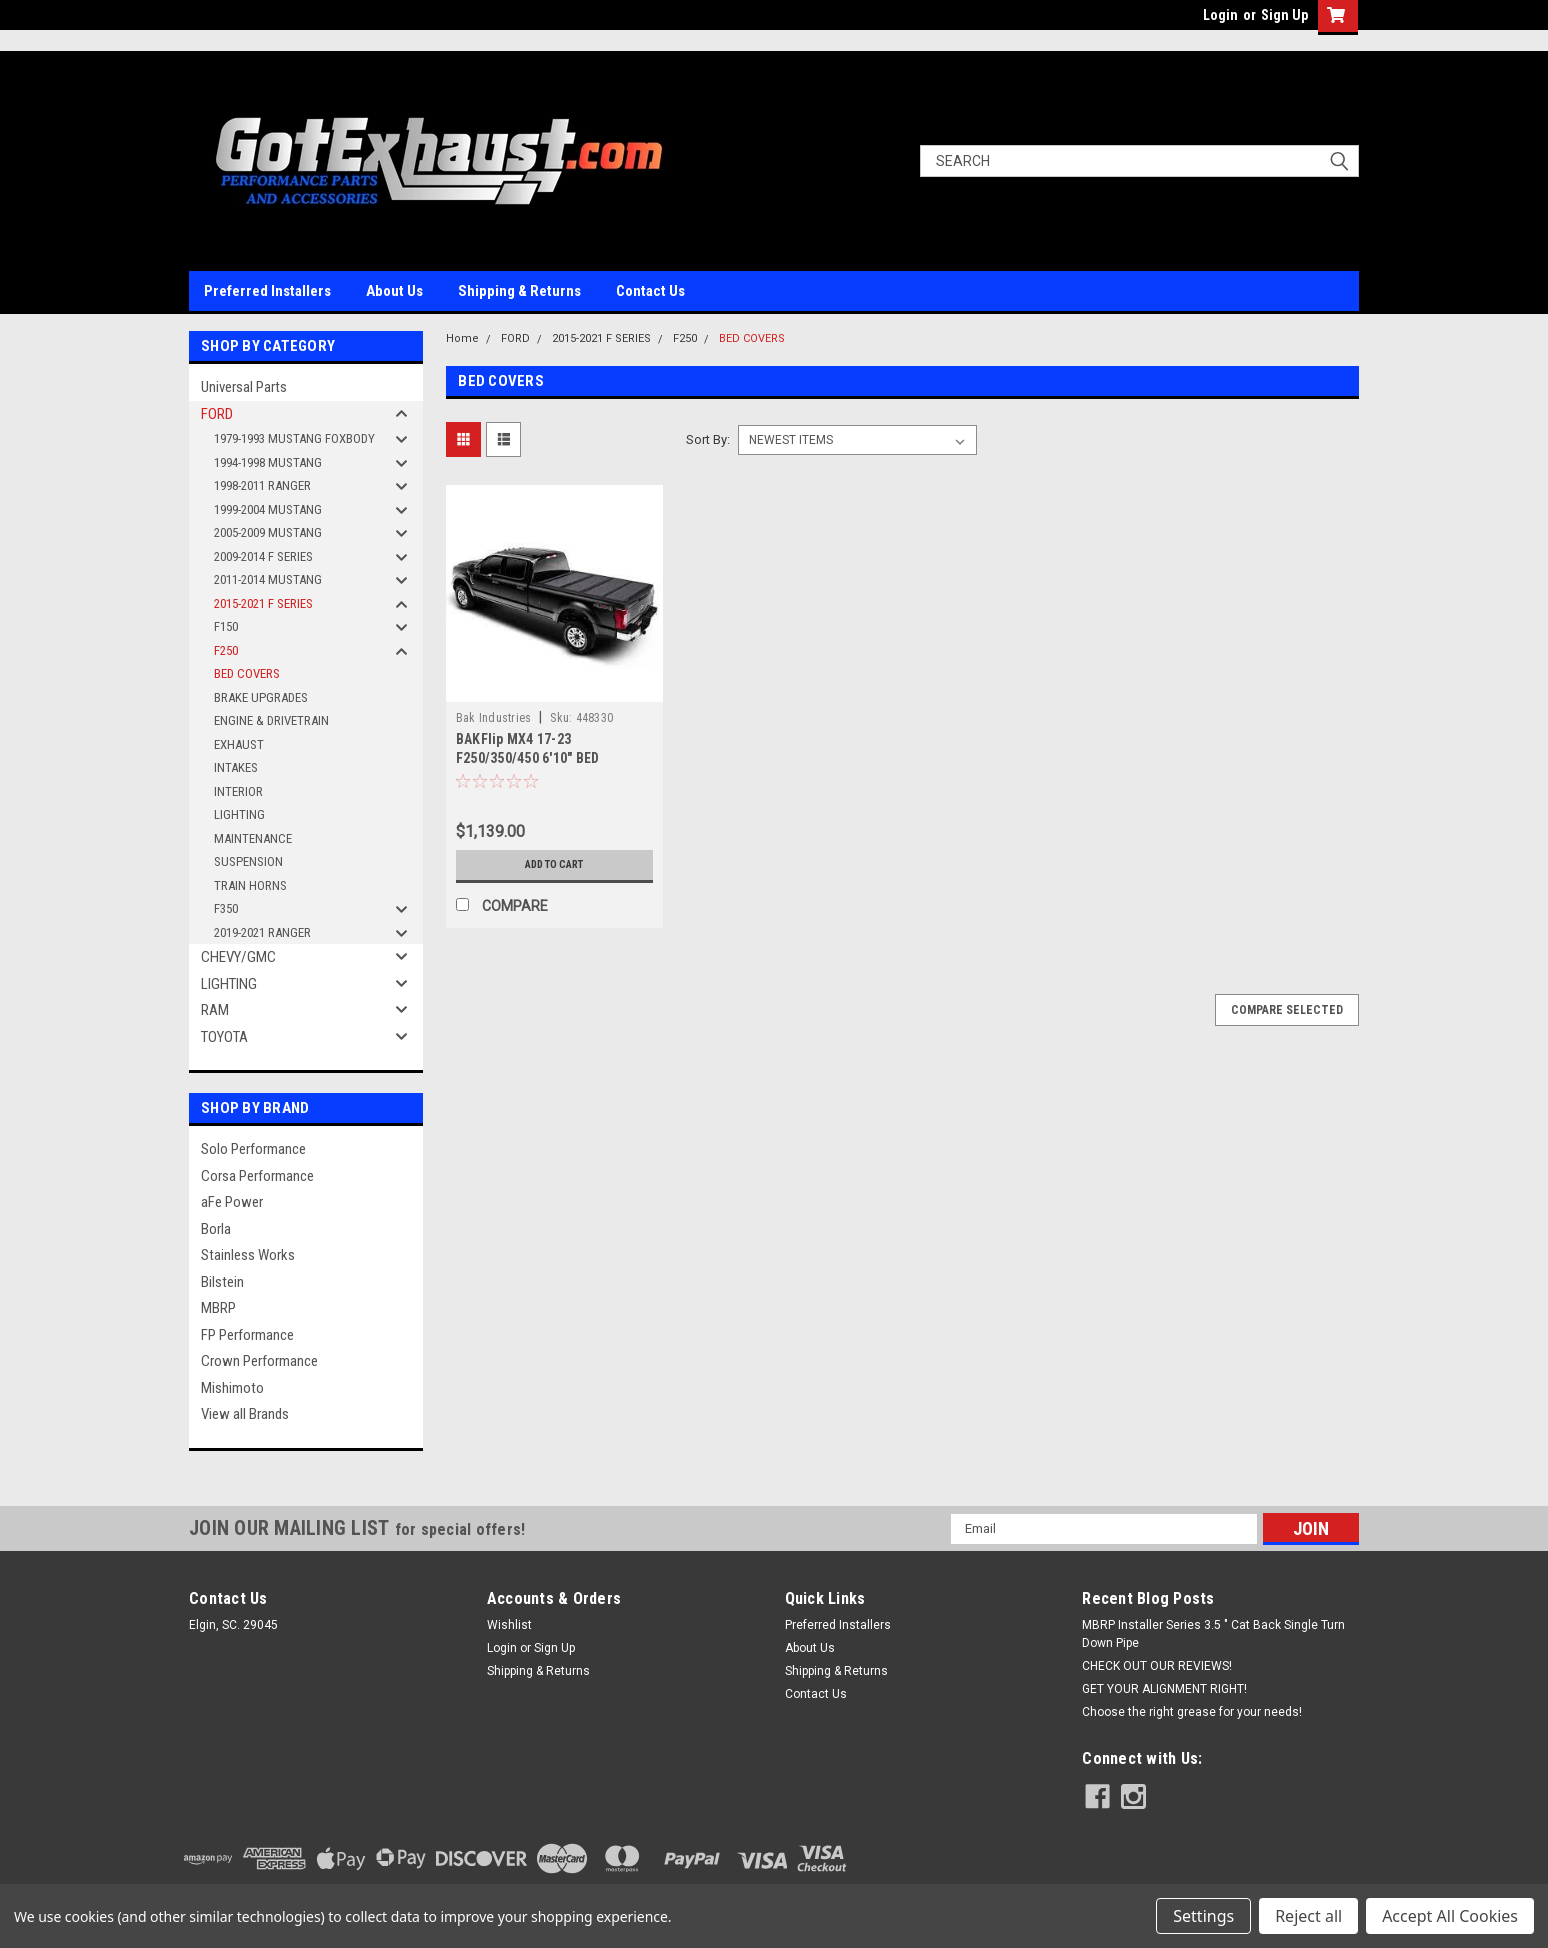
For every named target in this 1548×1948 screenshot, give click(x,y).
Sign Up (1284, 15)
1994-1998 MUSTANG (268, 462)
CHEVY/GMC (238, 957)
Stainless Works (248, 1255)
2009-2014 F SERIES (263, 556)
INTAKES (236, 767)
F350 (226, 908)
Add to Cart (554, 865)
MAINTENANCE (253, 838)
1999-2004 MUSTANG (268, 509)
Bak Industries (494, 718)
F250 (226, 650)
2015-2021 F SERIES (263, 603)
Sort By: (708, 439)
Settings (1203, 1916)
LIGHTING (239, 814)
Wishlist (509, 1625)
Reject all (1308, 1916)
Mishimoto (232, 1388)
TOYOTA (224, 1037)
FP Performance (247, 1335)
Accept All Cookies (1450, 1916)
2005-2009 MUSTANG (268, 532)
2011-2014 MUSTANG (268, 579)
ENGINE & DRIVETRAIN (271, 720)
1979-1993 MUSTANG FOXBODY (294, 438)
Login (1220, 15)
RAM (215, 1010)
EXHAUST (239, 744)
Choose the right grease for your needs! (1192, 1712)
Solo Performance (253, 1149)
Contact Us (650, 291)
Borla (216, 1229)
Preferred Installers (267, 291)
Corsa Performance (257, 1176)
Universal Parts (244, 387)
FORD (217, 414)
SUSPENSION (248, 861)
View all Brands (245, 1414)
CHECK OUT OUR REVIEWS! (1157, 1666)
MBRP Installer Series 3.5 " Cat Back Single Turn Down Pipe (1213, 1634)
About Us (394, 291)
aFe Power (232, 1202)
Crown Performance (259, 1361)
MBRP (218, 1308)
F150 (226, 626)
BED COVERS (247, 673)
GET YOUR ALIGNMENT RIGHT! (1164, 1689)
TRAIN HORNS (250, 885)
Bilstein (222, 1282)
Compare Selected (1287, 1010)
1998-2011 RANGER (262, 485)
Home (462, 338)
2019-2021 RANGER (262, 932)
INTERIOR (238, 791)
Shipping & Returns (519, 291)
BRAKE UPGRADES (261, 697)
